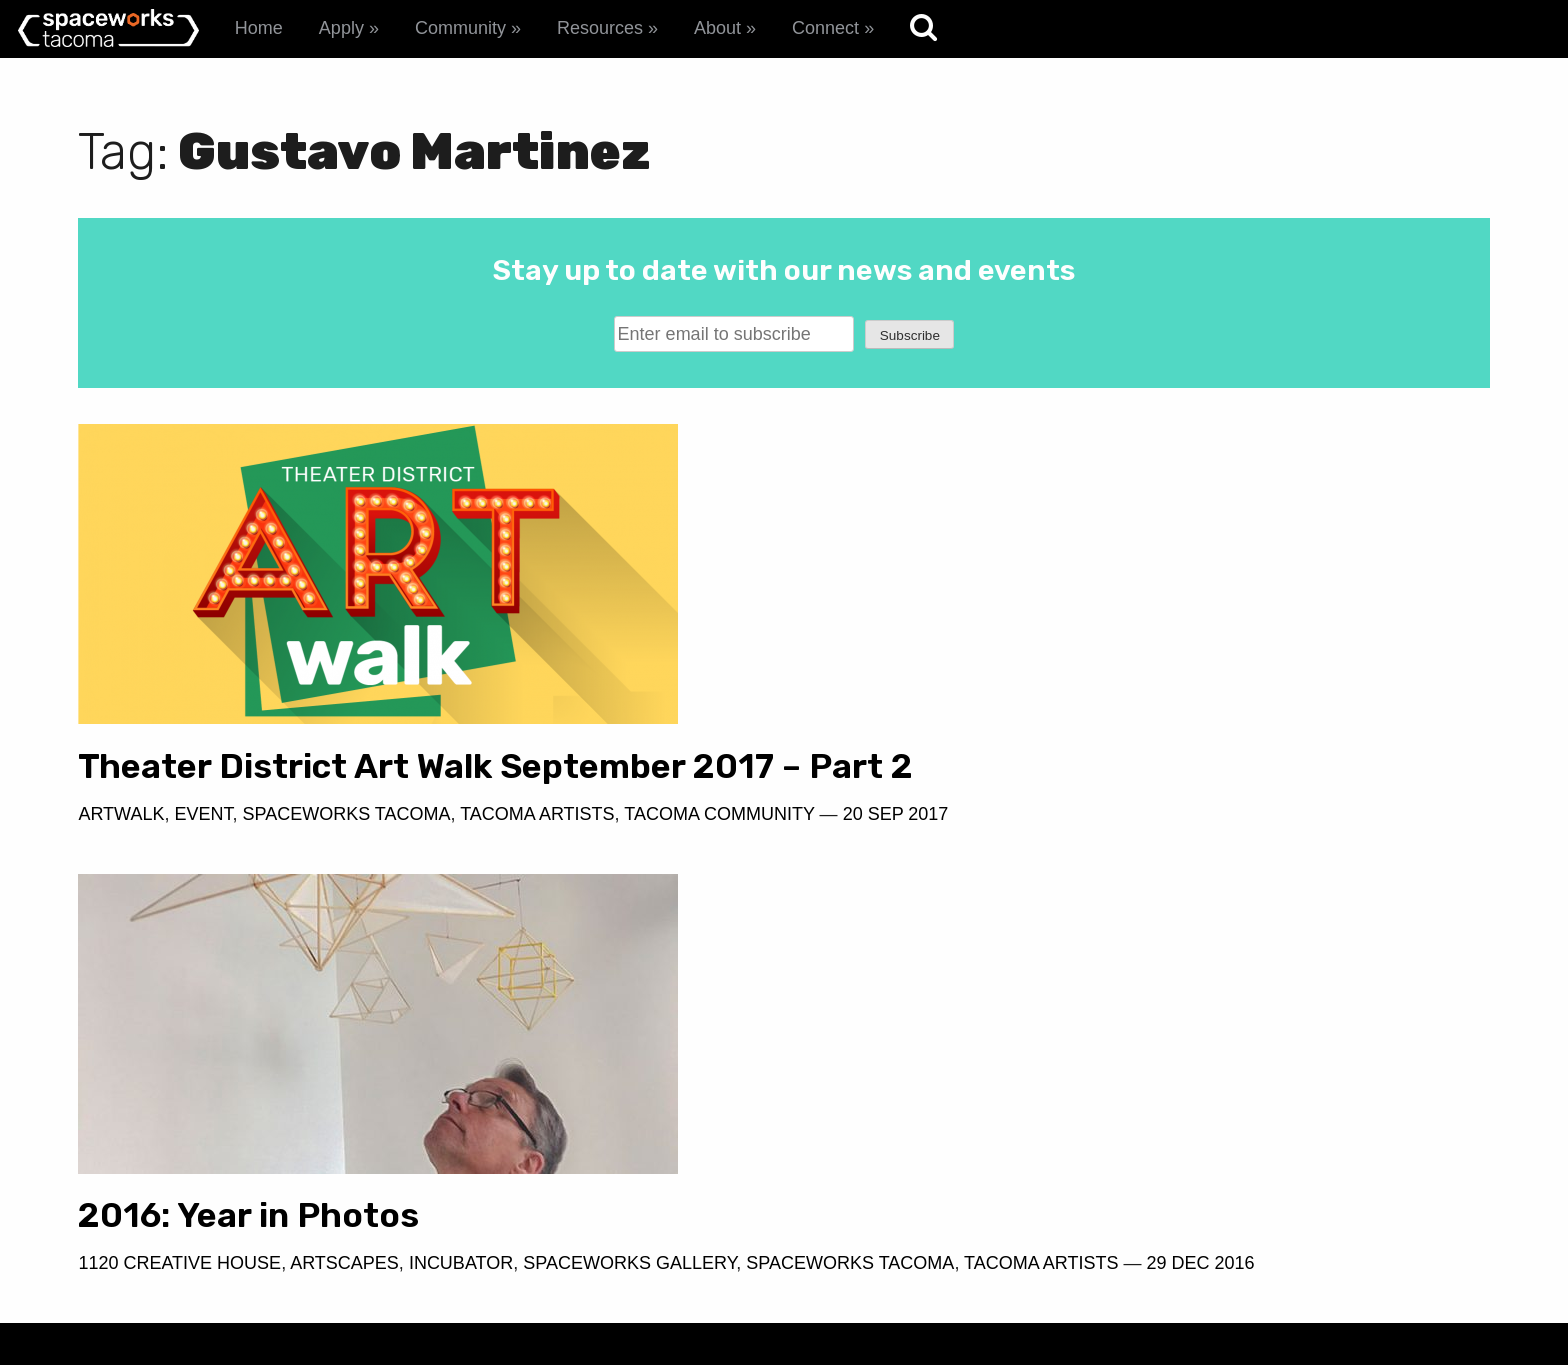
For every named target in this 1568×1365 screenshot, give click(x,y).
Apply (341, 28)
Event (203, 853)
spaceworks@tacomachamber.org (1327, 1208)
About (717, 28)
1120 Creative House (899, 814)
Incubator (1181, 814)
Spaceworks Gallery (1349, 814)
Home (259, 28)
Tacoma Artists (537, 853)
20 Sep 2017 (270, 882)
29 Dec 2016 (1252, 843)
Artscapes (1064, 814)
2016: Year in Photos (968, 766)
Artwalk (121, 853)
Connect (825, 28)
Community (460, 28)
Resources (600, 28)
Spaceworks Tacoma (346, 853)
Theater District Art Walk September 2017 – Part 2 (381, 786)
